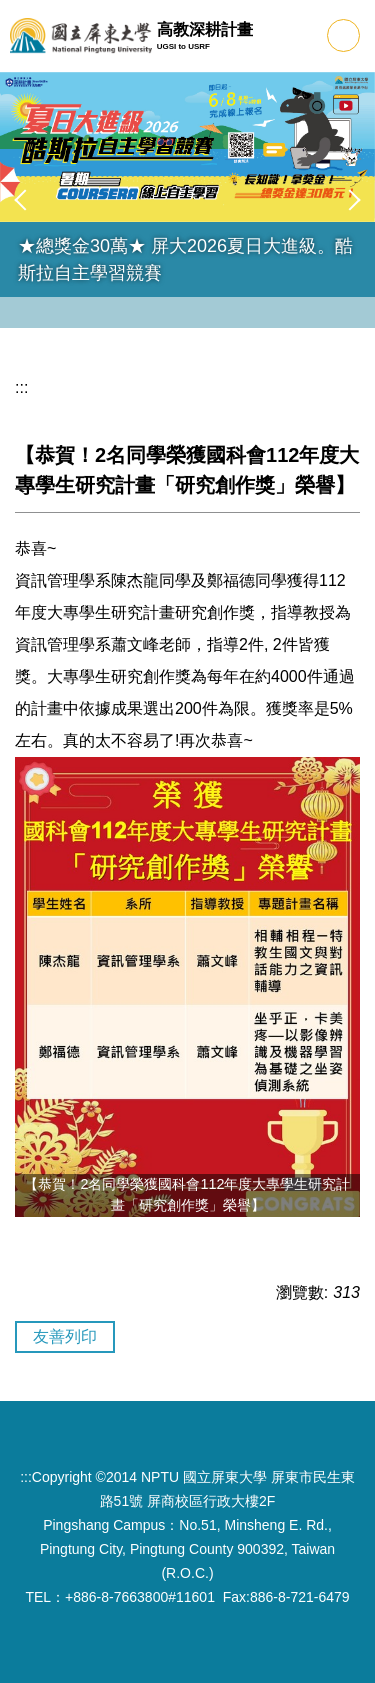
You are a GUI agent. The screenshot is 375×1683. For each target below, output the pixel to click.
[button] (25, 200)
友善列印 (65, 1336)
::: (21, 387)
